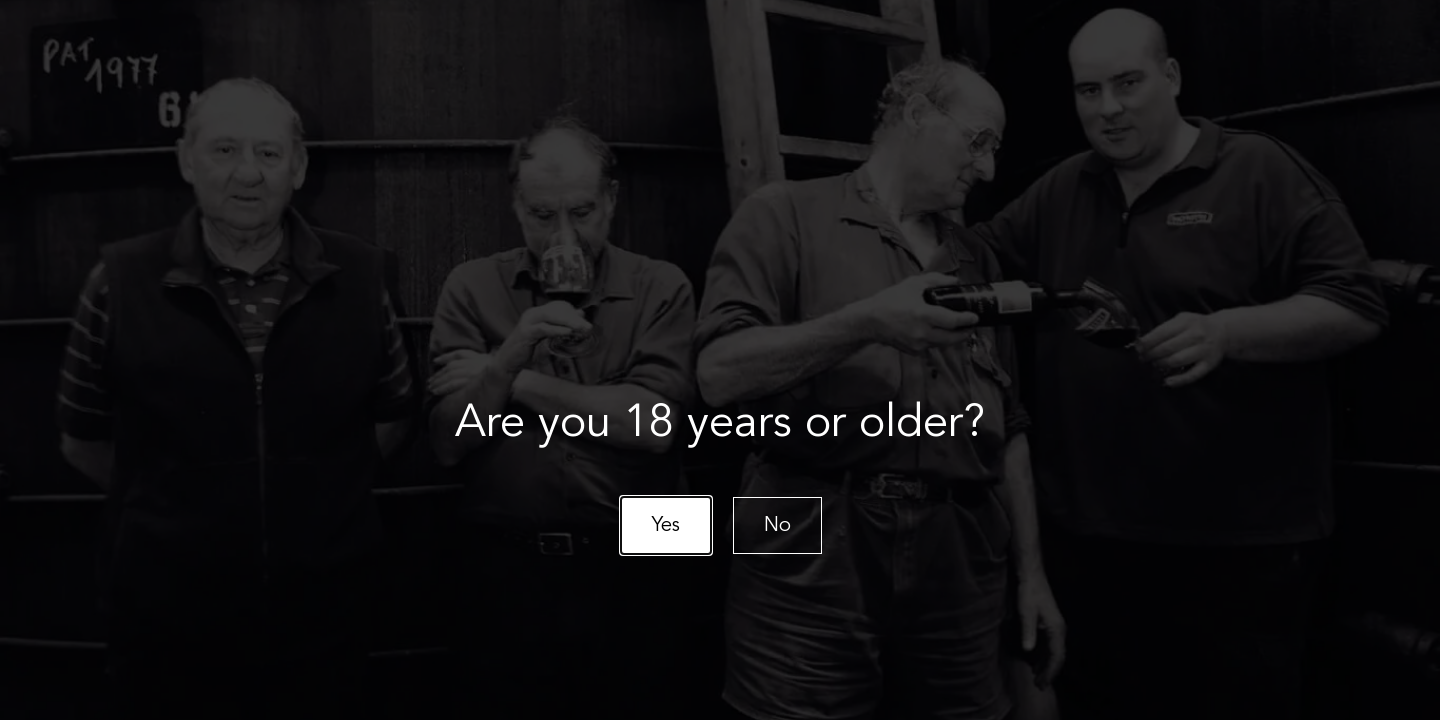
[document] (720, 360)
